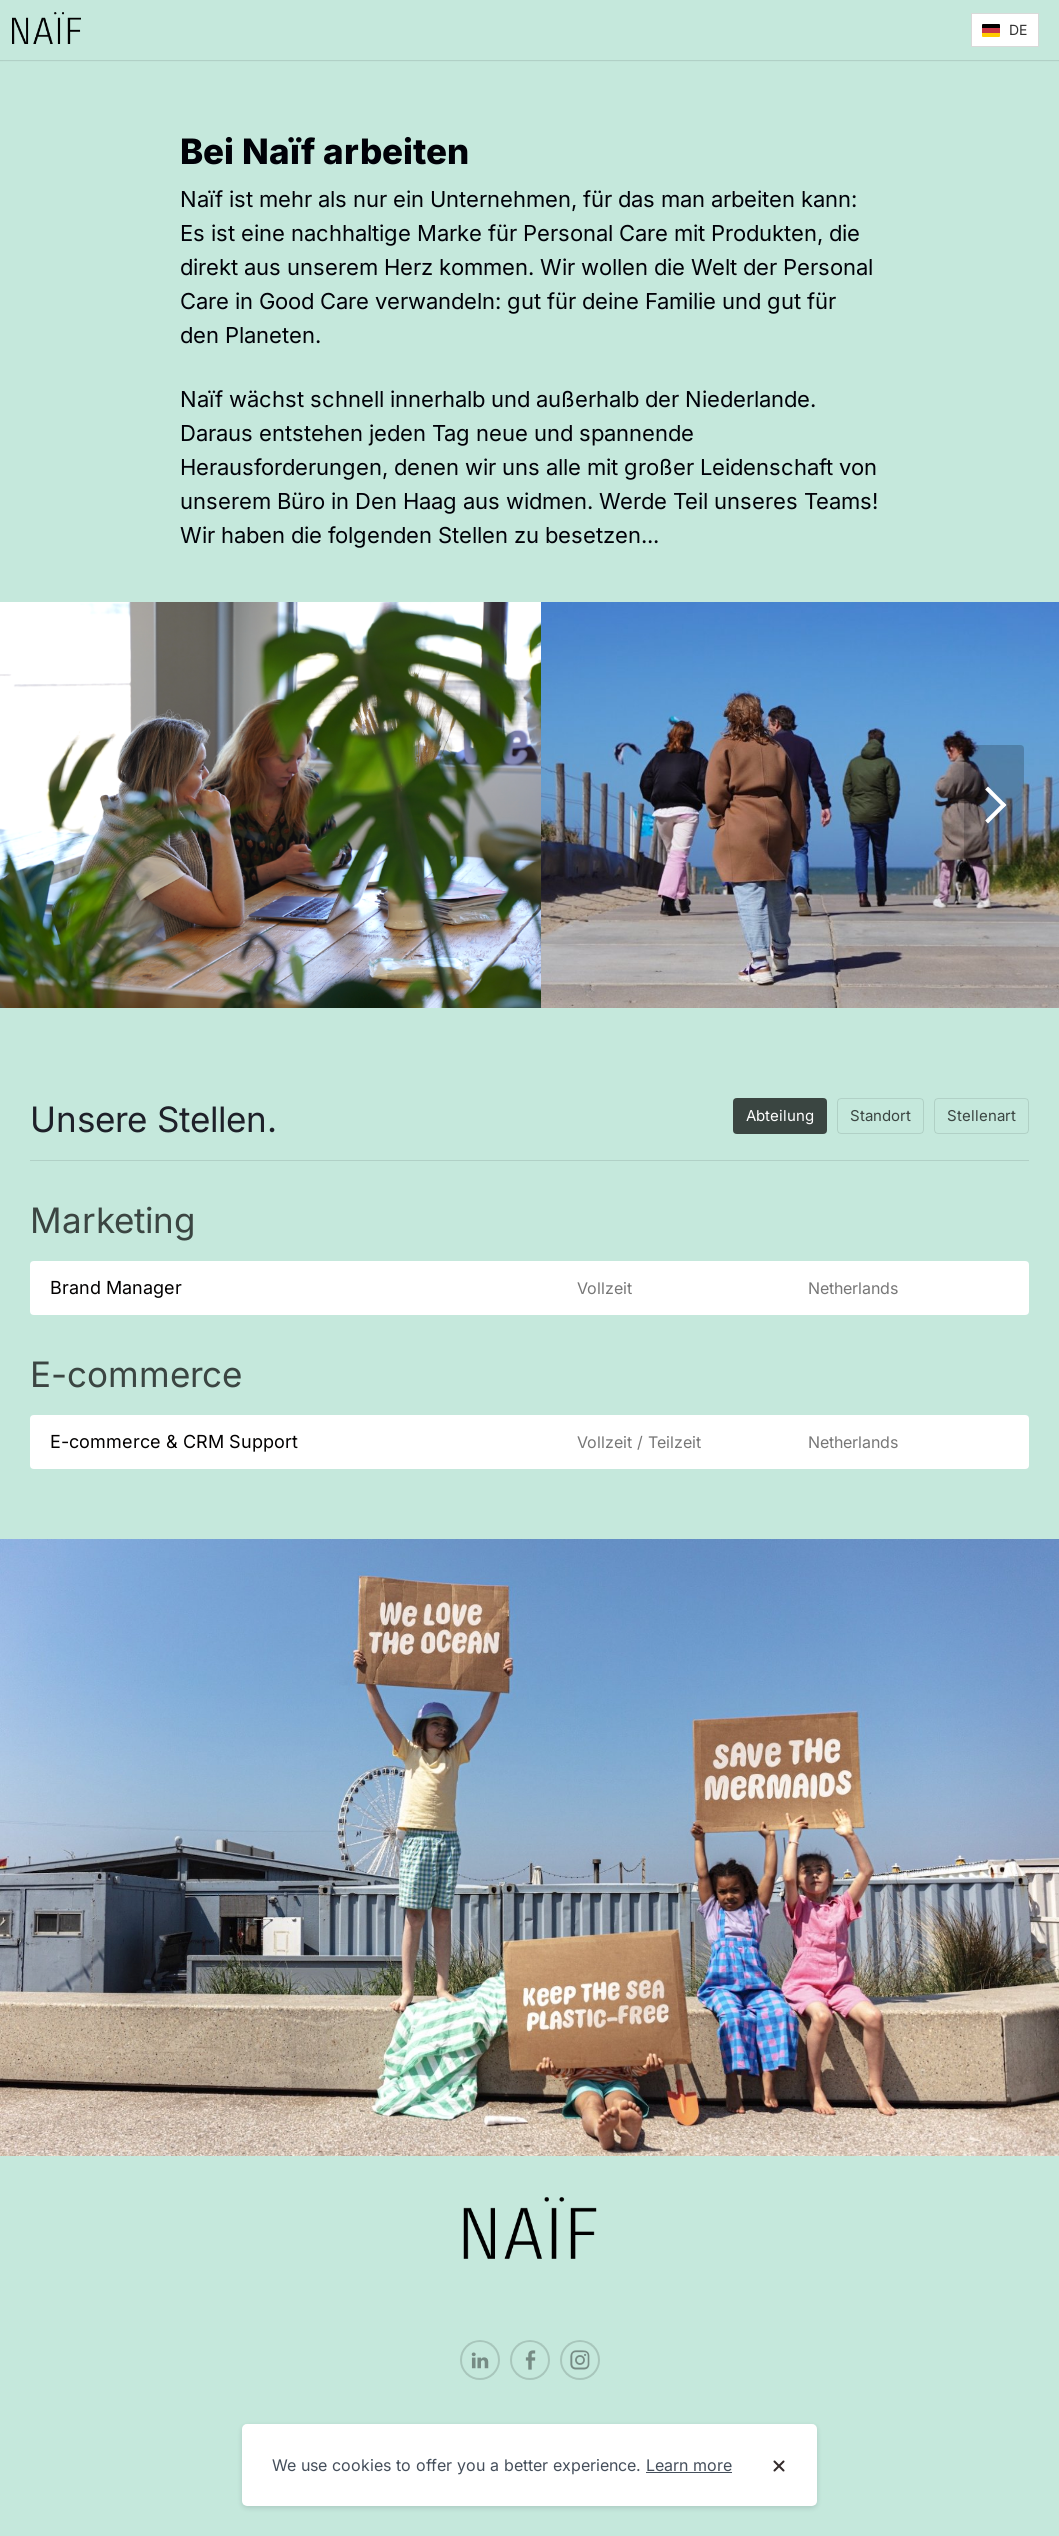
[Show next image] (994, 805)
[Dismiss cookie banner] (779, 2466)
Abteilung (780, 1115)
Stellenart (981, 1115)
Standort (880, 1115)
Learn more (689, 2465)
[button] (1005, 30)
